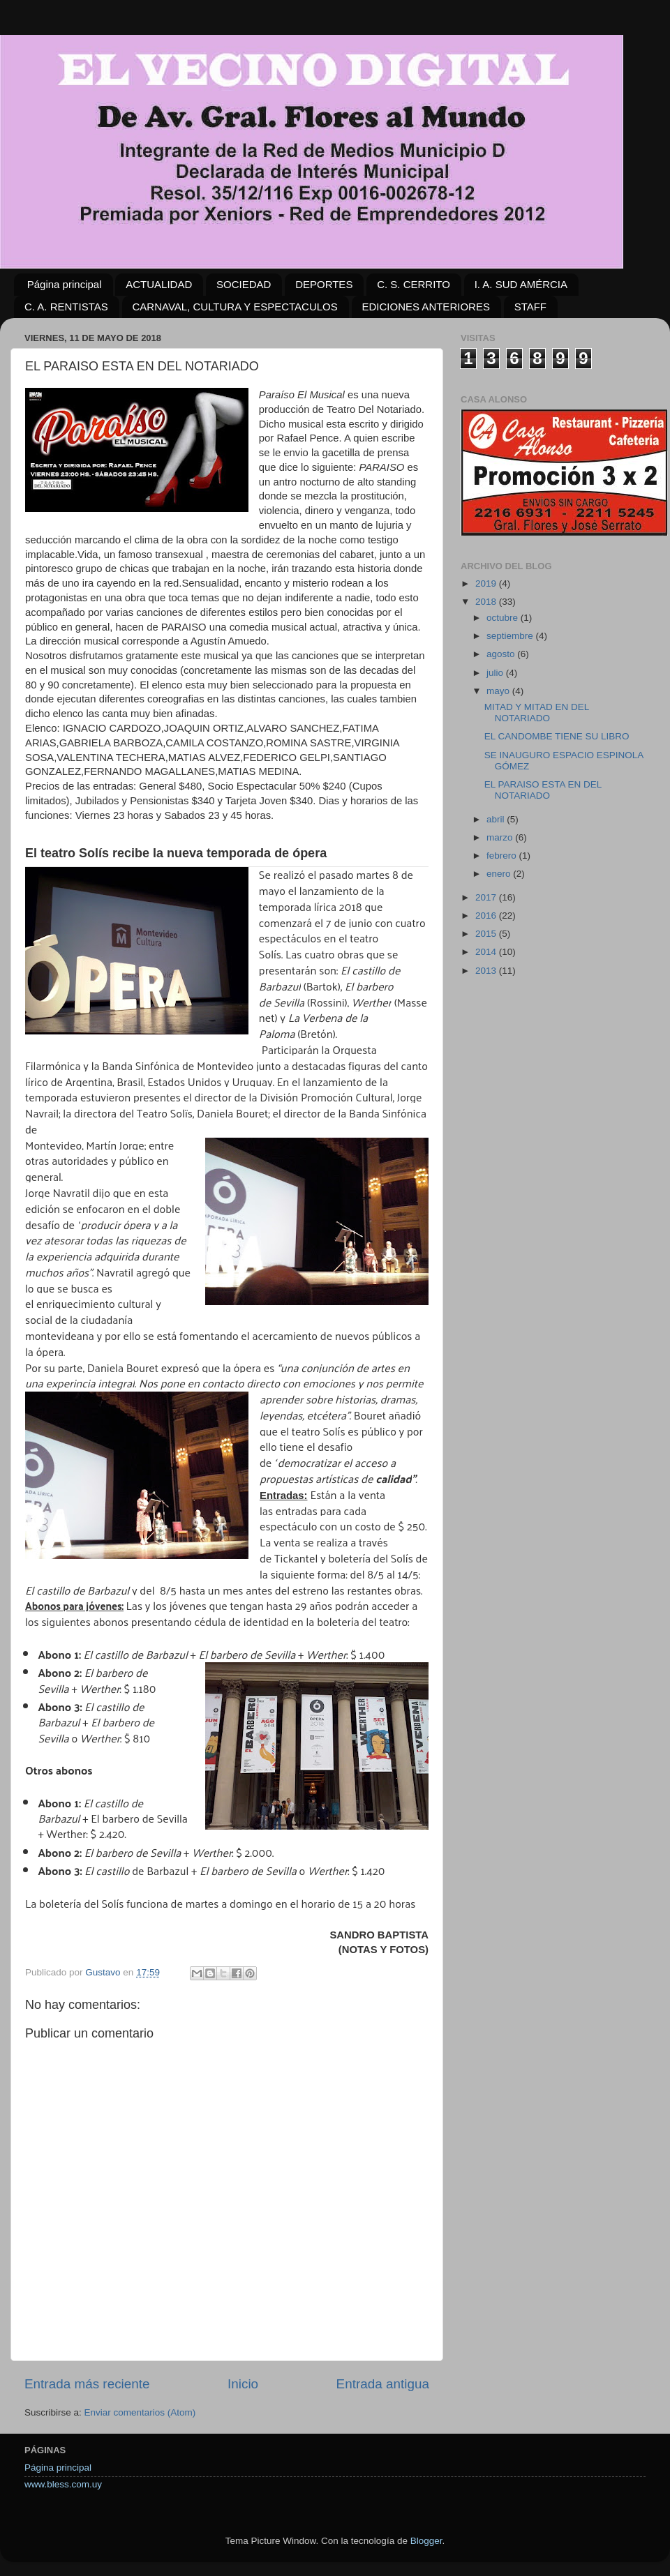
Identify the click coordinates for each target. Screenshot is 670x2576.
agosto (501, 654)
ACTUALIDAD (159, 284)
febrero (502, 855)
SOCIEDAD (243, 284)
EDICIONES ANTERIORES (426, 306)
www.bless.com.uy (63, 2484)
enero (499, 873)
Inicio (243, 2384)
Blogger (426, 2541)
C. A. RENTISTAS (66, 306)
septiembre (511, 636)
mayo (499, 691)
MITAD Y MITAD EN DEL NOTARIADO (536, 712)
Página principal (64, 284)
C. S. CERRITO (413, 284)
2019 (487, 583)
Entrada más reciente (87, 2384)
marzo (500, 837)
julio (496, 673)
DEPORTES (323, 284)
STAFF (530, 306)
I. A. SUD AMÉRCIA (521, 284)
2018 (487, 601)
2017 (487, 897)
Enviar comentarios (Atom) (140, 2412)
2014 (487, 952)
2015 (487, 933)
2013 (487, 970)
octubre (503, 617)
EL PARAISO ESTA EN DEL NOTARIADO (543, 790)
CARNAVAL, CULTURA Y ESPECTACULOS (235, 306)
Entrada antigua (382, 2384)
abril (496, 819)
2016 (487, 915)
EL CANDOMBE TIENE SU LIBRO (557, 736)
